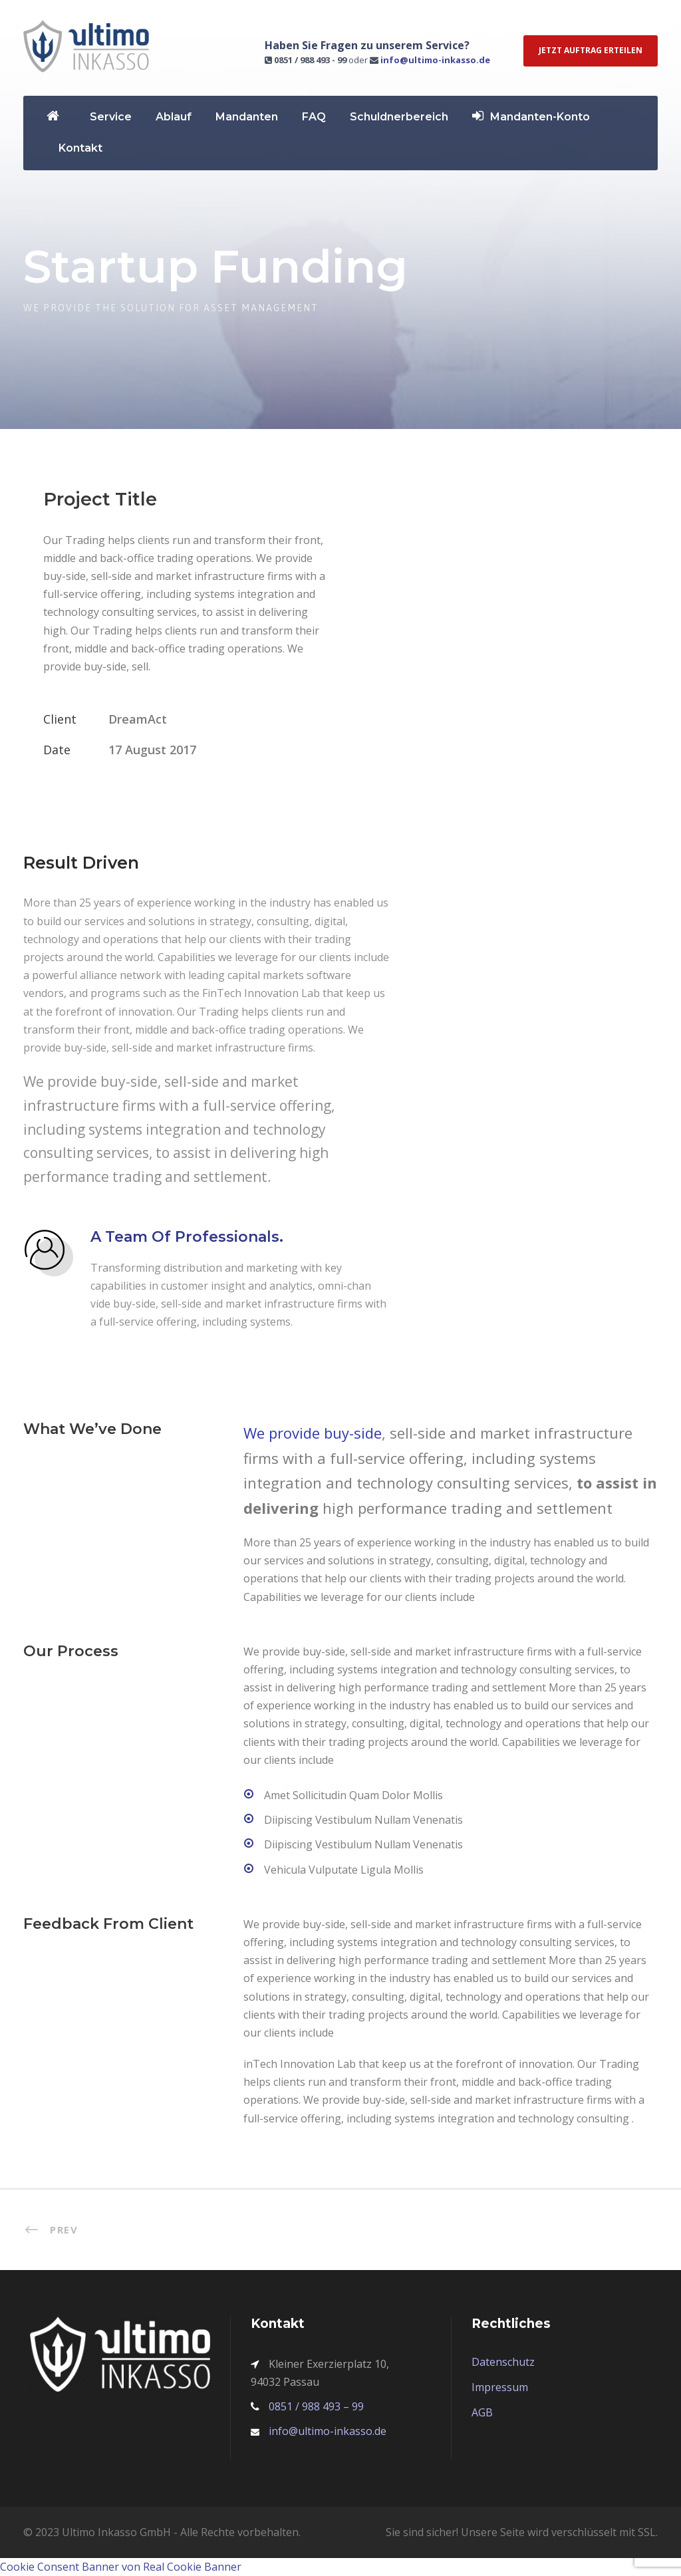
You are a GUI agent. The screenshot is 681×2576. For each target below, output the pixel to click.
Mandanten (246, 116)
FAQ (314, 116)
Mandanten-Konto (531, 116)
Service (111, 116)
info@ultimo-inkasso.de (435, 60)
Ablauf (174, 116)
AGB (482, 2412)
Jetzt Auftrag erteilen (590, 50)
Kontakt (80, 148)
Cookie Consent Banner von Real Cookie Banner (120, 2566)
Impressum (500, 2387)
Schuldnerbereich (399, 116)
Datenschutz (503, 2362)
